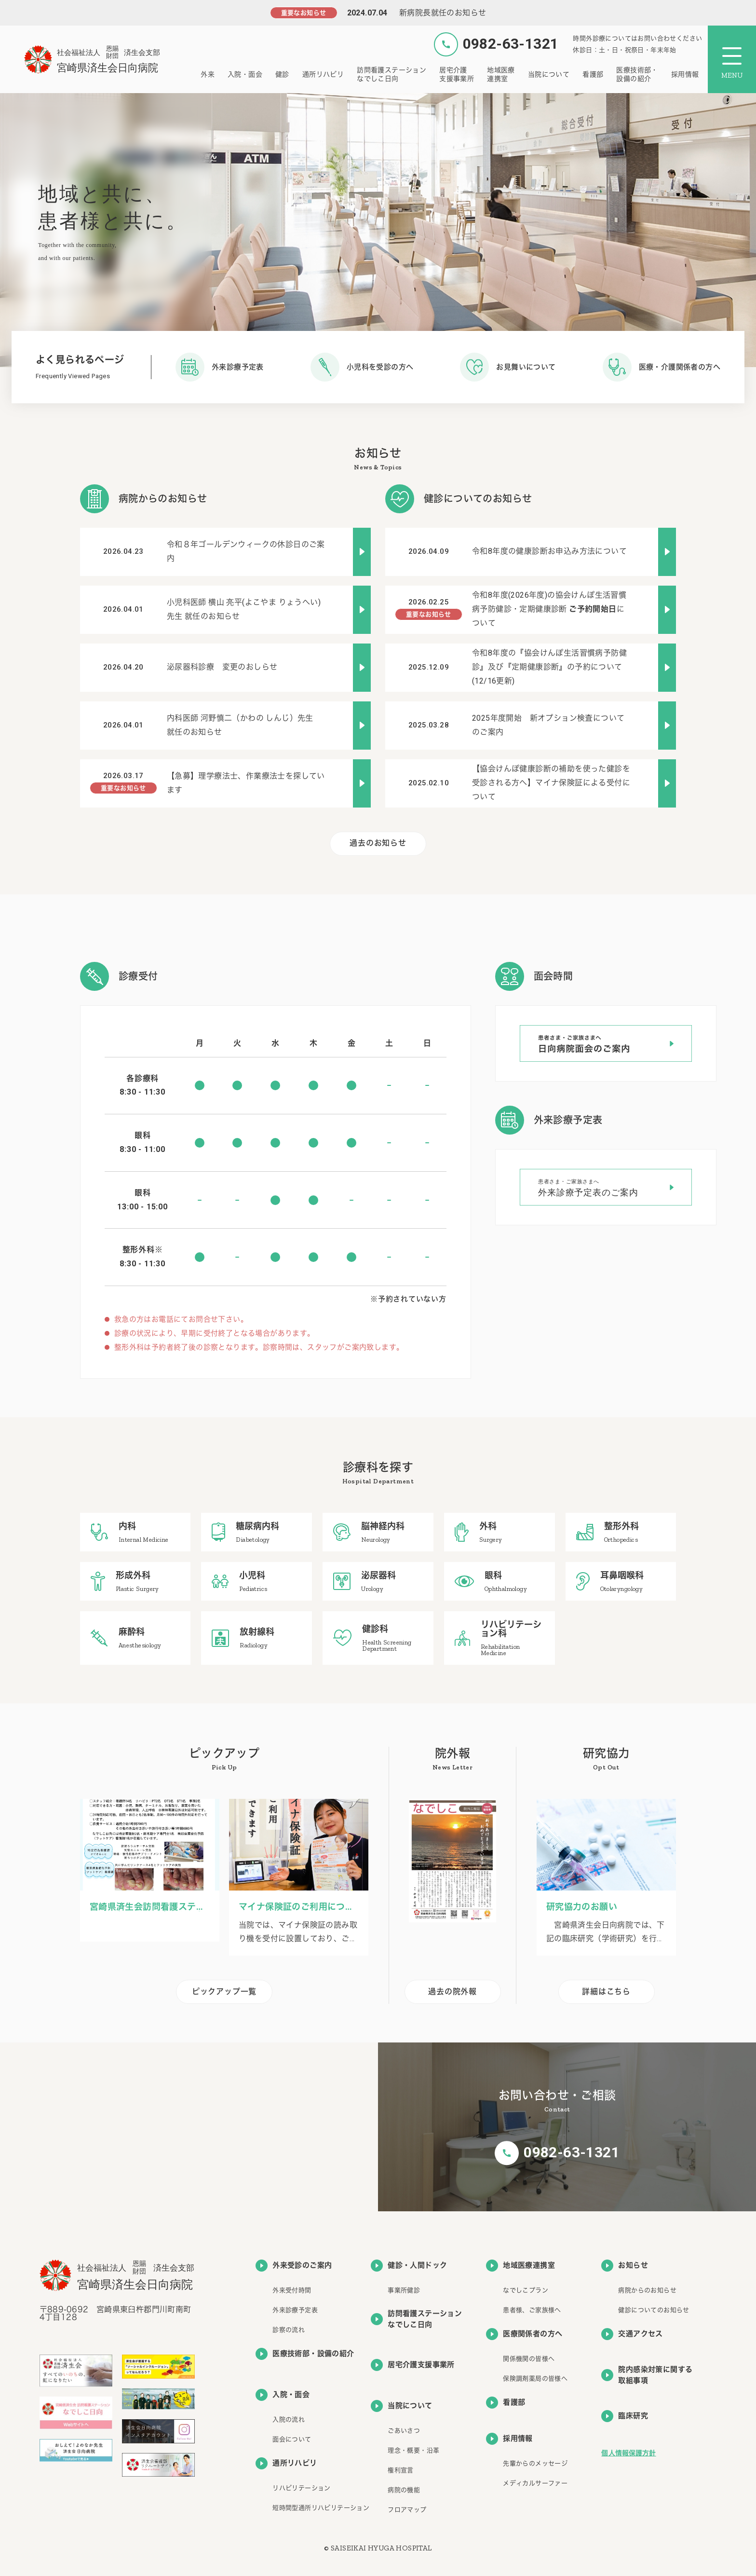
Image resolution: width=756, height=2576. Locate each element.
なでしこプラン (525, 2290)
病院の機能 (404, 2490)
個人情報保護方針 (628, 2453)
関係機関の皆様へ (528, 2358)
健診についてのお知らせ (653, 2310)
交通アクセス (631, 2334)
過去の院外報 (452, 1991)
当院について (548, 74)
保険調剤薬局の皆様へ (535, 2378)
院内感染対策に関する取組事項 (646, 2375)
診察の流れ (288, 2329)
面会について (291, 2439)
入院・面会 (245, 74)
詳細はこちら (606, 1991)
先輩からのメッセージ (535, 2463)
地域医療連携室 (501, 74)
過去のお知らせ (378, 843)
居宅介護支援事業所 (456, 74)
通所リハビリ (323, 74)
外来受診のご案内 (294, 2266)
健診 (282, 74)
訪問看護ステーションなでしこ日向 (391, 74)
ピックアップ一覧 (224, 1991)
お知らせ (624, 2266)
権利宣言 (401, 2470)
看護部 (592, 74)
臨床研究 (624, 2416)
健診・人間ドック (409, 2266)
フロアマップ (407, 2509)
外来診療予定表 (295, 2310)
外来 (208, 74)
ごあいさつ (404, 2430)
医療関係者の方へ (524, 2334)
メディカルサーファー (535, 2483)
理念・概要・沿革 (413, 2450)
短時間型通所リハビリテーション (320, 2507)
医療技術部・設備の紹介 (637, 74)
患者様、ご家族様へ (532, 2310)
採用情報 (685, 74)
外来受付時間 (291, 2290)
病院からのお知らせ (647, 2290)
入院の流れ (288, 2419)
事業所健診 (404, 2290)
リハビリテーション (301, 2488)
